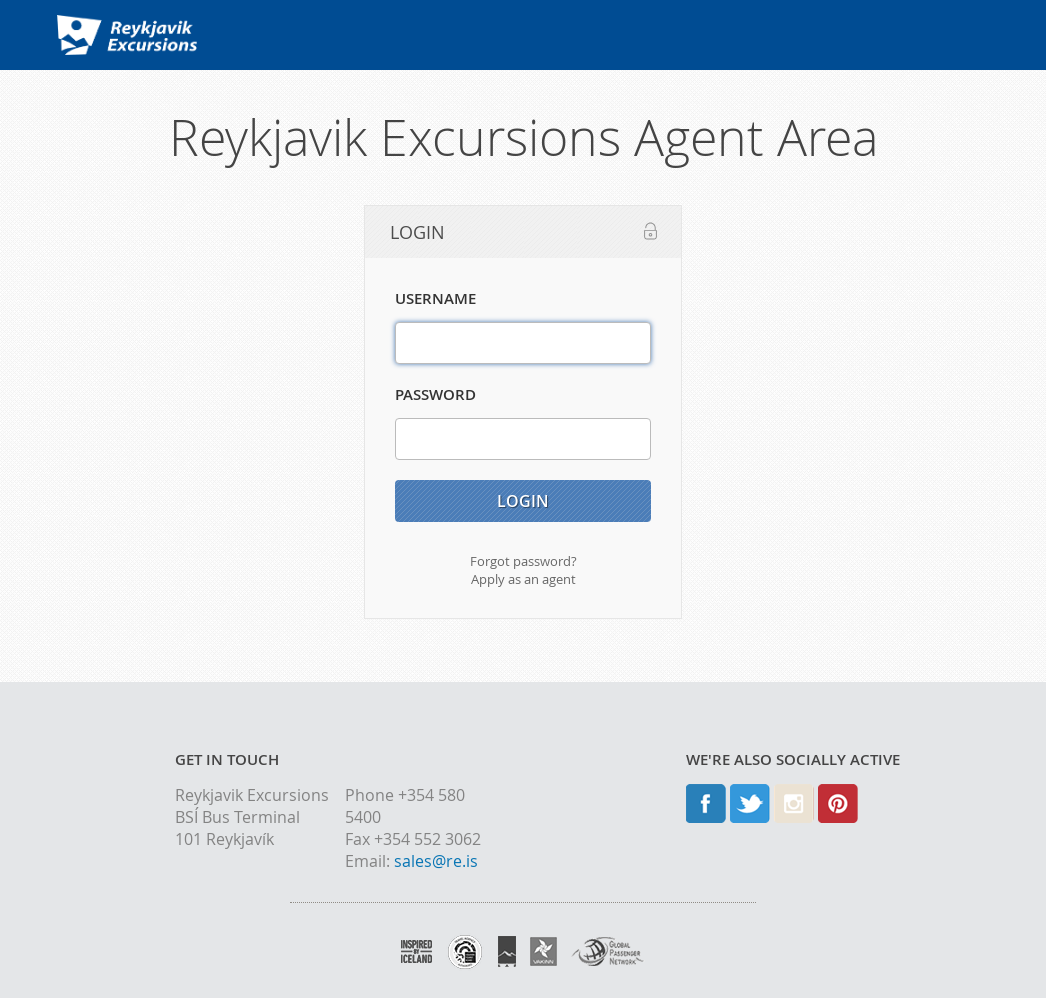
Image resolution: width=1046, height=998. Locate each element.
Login (523, 501)
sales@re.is (436, 861)
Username (435, 298)
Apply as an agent (523, 579)
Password (435, 394)
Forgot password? (523, 561)
